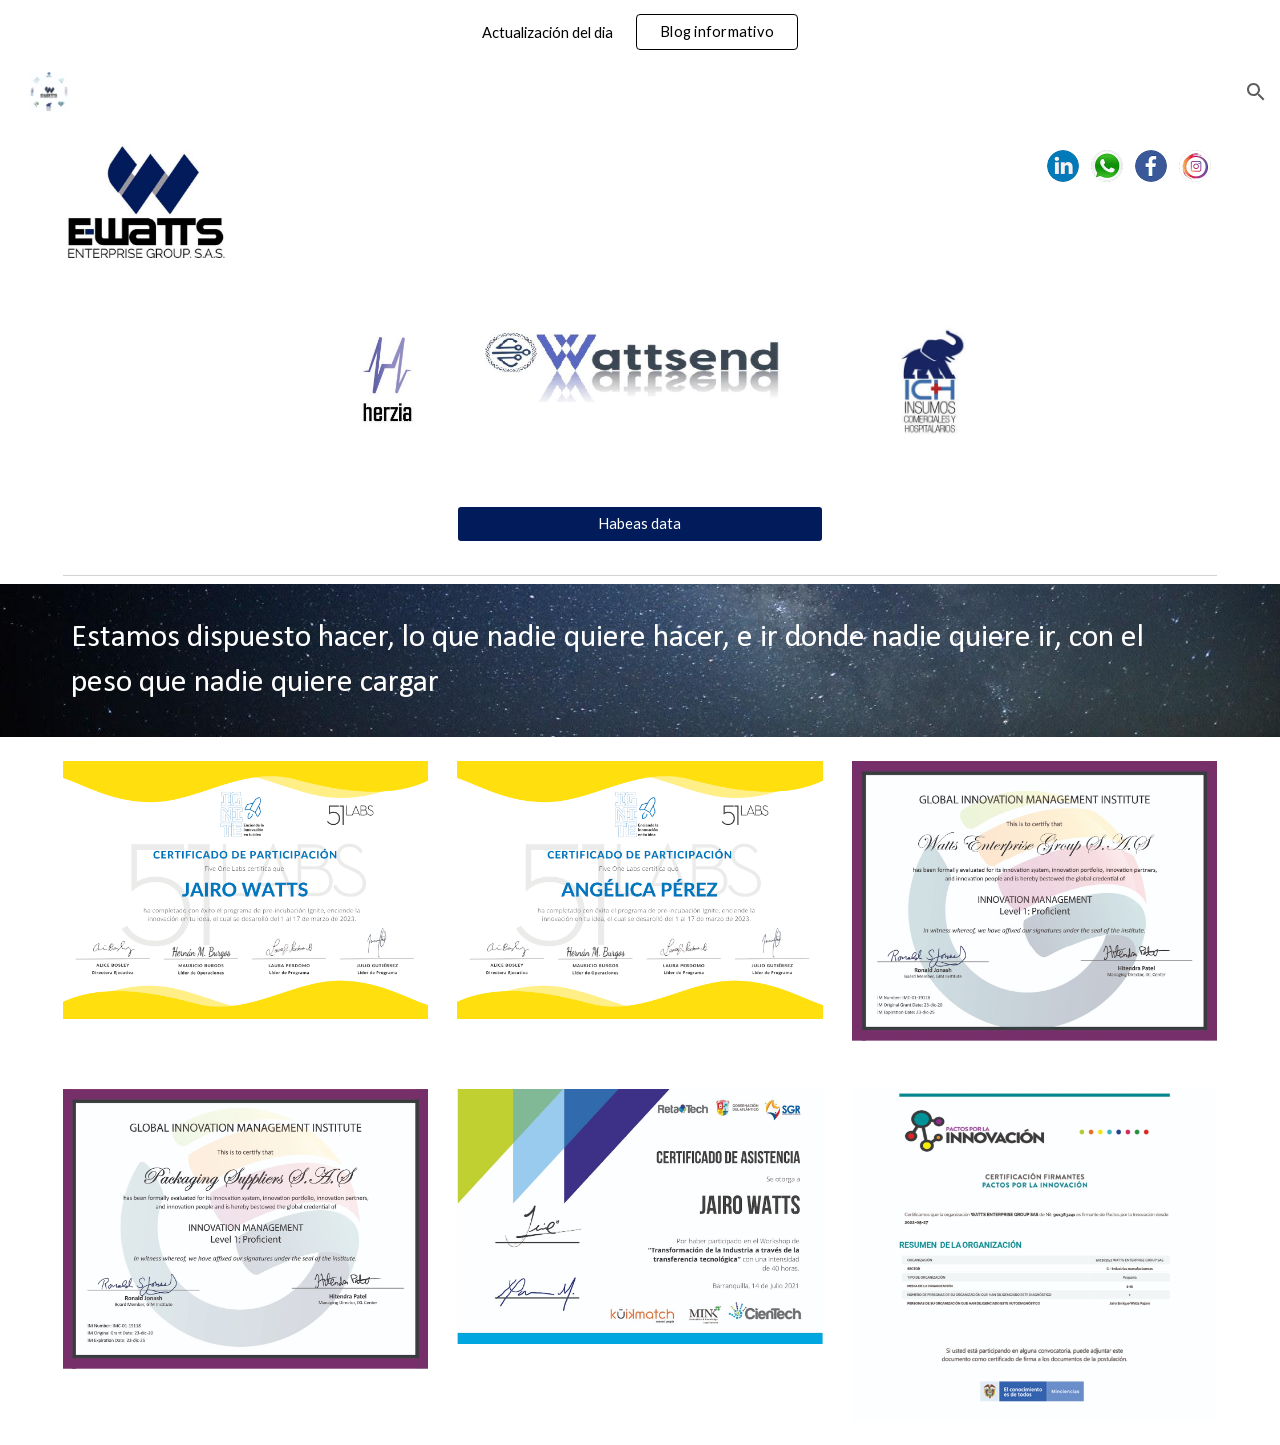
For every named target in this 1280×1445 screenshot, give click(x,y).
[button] (1256, 92)
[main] (640, 661)
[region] (640, 32)
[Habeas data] (639, 524)
